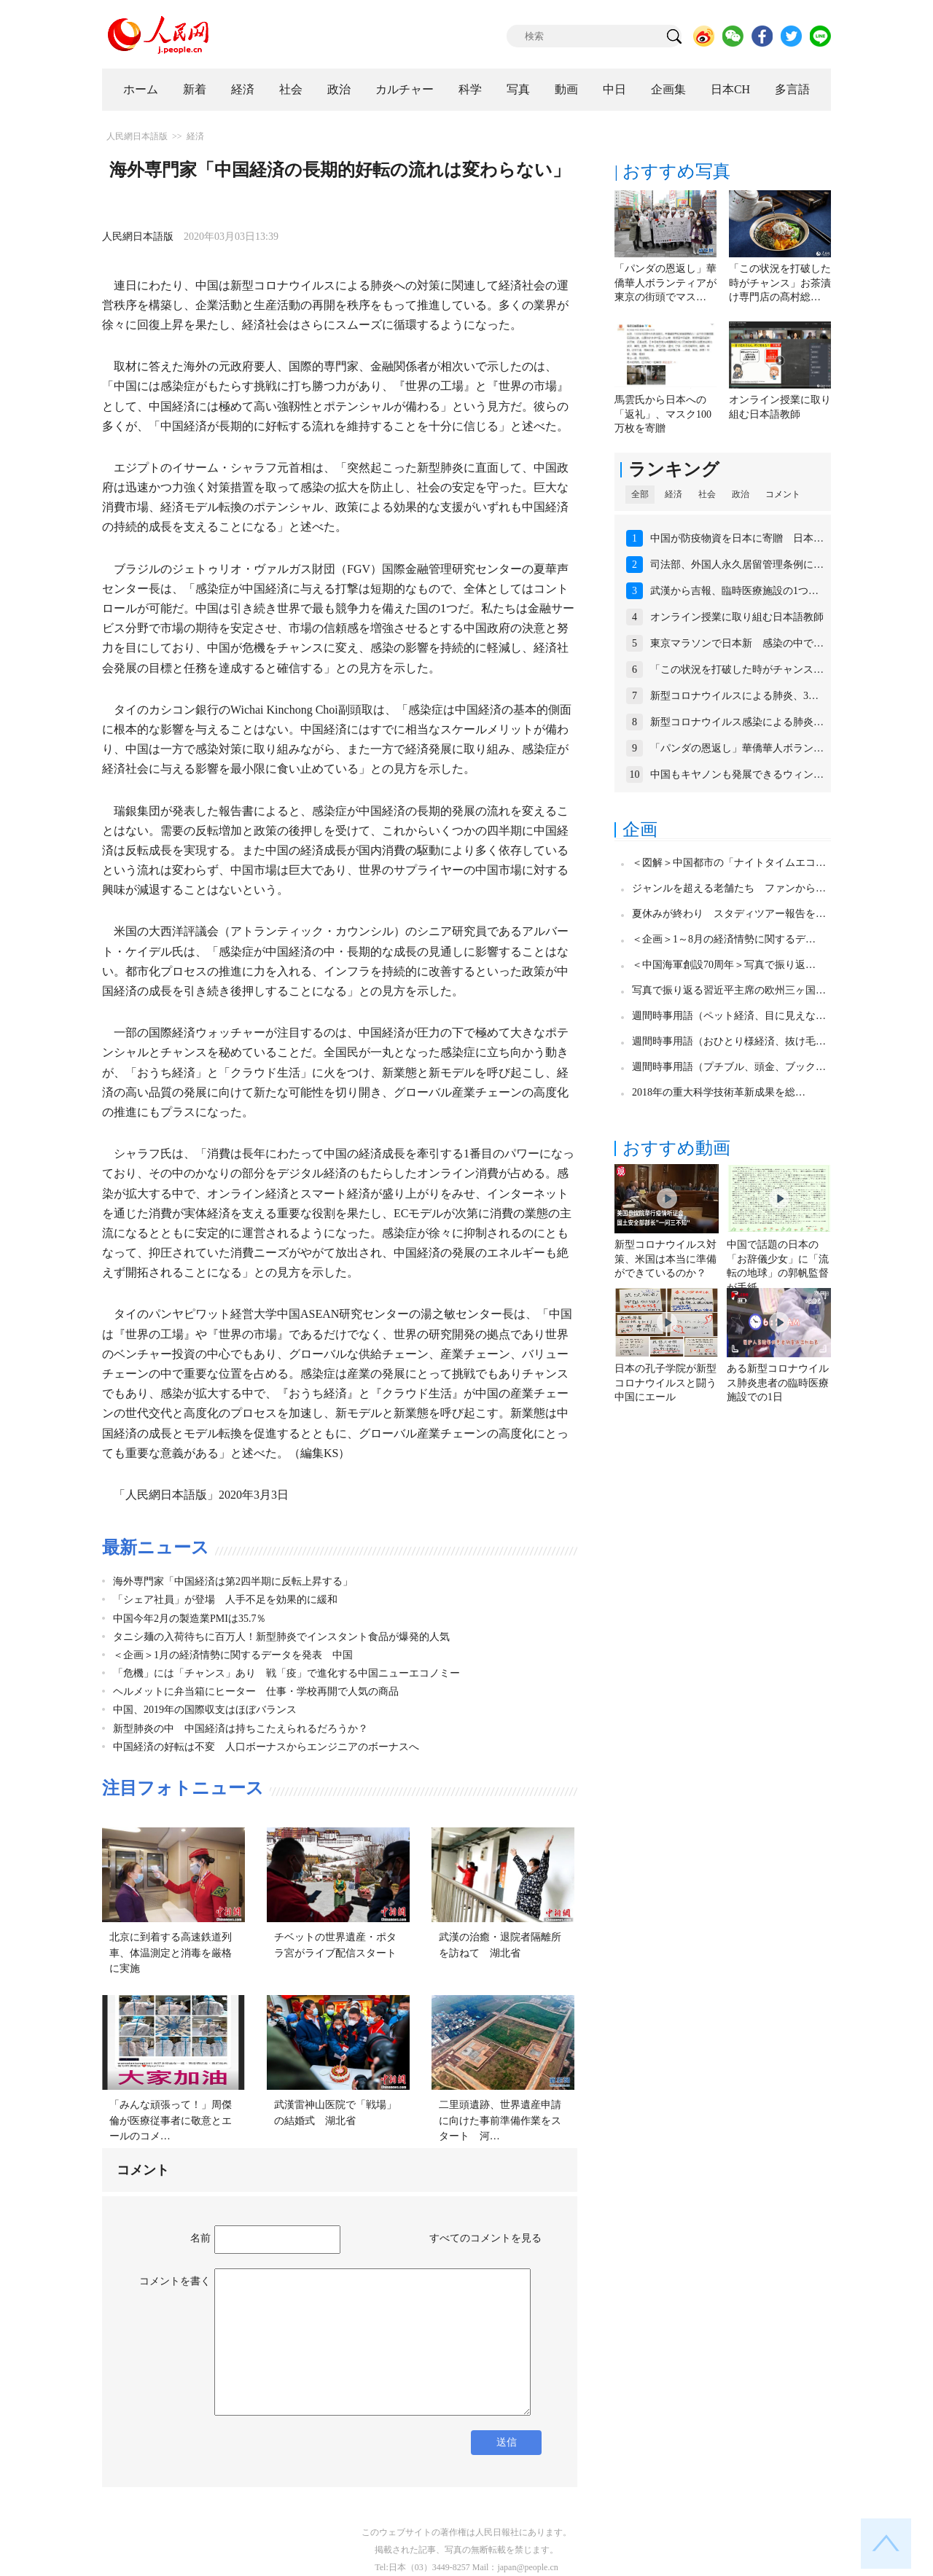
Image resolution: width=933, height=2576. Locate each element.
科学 (470, 89)
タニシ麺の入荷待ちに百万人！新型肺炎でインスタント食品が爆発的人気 (281, 1636)
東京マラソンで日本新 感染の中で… (737, 643)
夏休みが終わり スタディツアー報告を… (729, 913)
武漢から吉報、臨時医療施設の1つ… (734, 590)
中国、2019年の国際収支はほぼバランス (205, 1709)
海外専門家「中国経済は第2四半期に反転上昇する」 (233, 1581)
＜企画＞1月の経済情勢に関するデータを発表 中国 (233, 1655)
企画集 (668, 89)
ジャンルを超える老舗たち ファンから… (729, 888)
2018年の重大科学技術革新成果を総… (718, 1092)
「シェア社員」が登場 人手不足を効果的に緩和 (225, 1599)
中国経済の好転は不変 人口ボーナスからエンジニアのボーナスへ (266, 1746)
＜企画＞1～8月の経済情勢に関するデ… (724, 939)
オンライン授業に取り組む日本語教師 (737, 617)
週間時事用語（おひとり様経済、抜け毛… (729, 1041)
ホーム (140, 89)
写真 (518, 89)
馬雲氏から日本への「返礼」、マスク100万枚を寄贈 (662, 414)
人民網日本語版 (137, 136)
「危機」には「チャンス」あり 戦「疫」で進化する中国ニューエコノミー (286, 1673)
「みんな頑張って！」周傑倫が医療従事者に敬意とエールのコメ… (170, 2120)
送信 (506, 2442)
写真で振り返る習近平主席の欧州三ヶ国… (729, 990)
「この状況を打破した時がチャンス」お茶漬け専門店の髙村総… (780, 283)
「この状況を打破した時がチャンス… (737, 669)
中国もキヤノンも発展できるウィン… (737, 774)
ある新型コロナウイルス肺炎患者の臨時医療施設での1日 (778, 1382)
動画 (566, 89)
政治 (339, 89)
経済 (242, 89)
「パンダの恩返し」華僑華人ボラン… (737, 748)
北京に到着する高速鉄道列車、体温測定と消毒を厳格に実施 (170, 1953)
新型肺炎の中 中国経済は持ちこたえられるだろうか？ (240, 1728)
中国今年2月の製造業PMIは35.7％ (189, 1618)
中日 (614, 89)
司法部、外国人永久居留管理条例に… (737, 564)
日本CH (730, 89)
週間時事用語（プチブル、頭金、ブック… (729, 1066)
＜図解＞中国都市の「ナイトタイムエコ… (729, 862)
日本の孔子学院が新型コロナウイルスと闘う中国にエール (665, 1382)
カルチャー (404, 89)
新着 (194, 89)
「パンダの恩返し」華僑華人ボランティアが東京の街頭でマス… (665, 283)
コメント (782, 494)
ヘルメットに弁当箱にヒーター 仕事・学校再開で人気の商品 (256, 1691)
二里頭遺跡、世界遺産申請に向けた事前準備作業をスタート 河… (500, 2120)
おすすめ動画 (676, 1148)
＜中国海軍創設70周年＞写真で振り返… (724, 964)
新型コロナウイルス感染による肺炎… (737, 722)
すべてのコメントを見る (485, 2238)
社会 (290, 89)
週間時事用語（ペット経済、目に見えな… (729, 1015)
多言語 (792, 89)
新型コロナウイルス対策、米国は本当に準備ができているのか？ (665, 1259)
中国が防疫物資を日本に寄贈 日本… (737, 538)
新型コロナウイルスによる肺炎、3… (734, 695)
